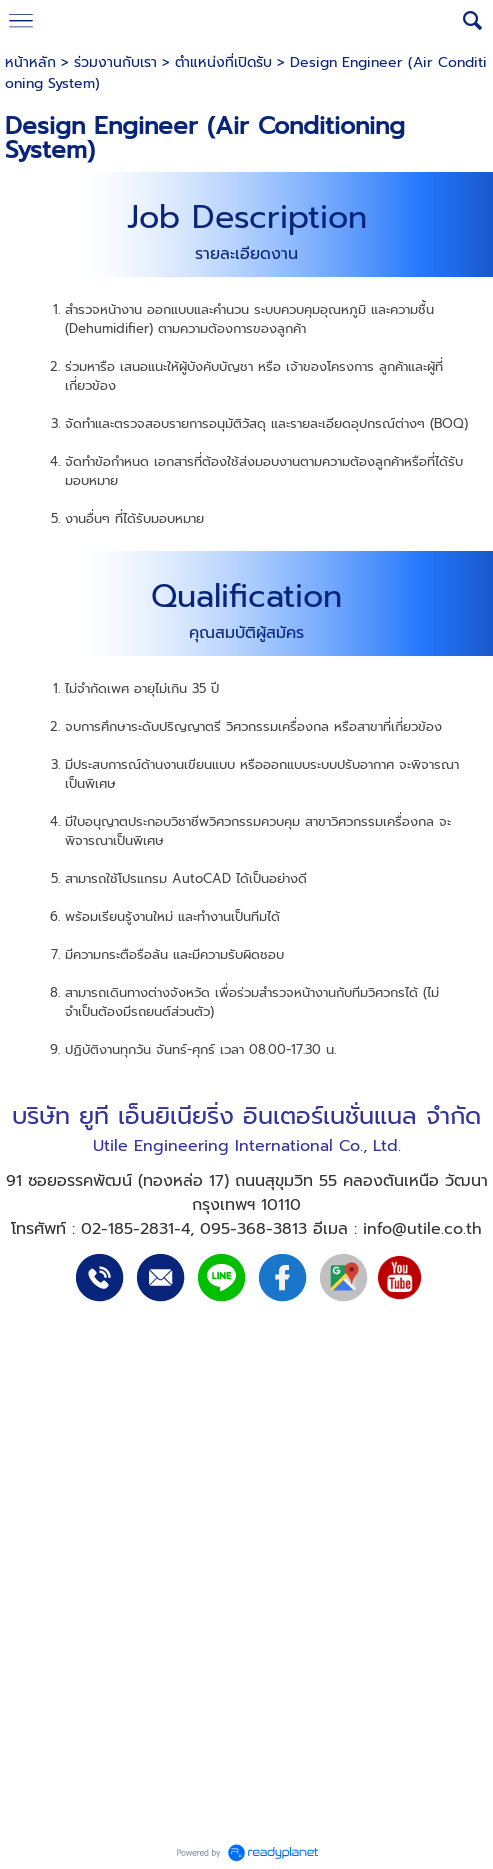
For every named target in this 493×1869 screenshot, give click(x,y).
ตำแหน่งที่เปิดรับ (223, 62)
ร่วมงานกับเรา (115, 62)
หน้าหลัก (30, 62)
